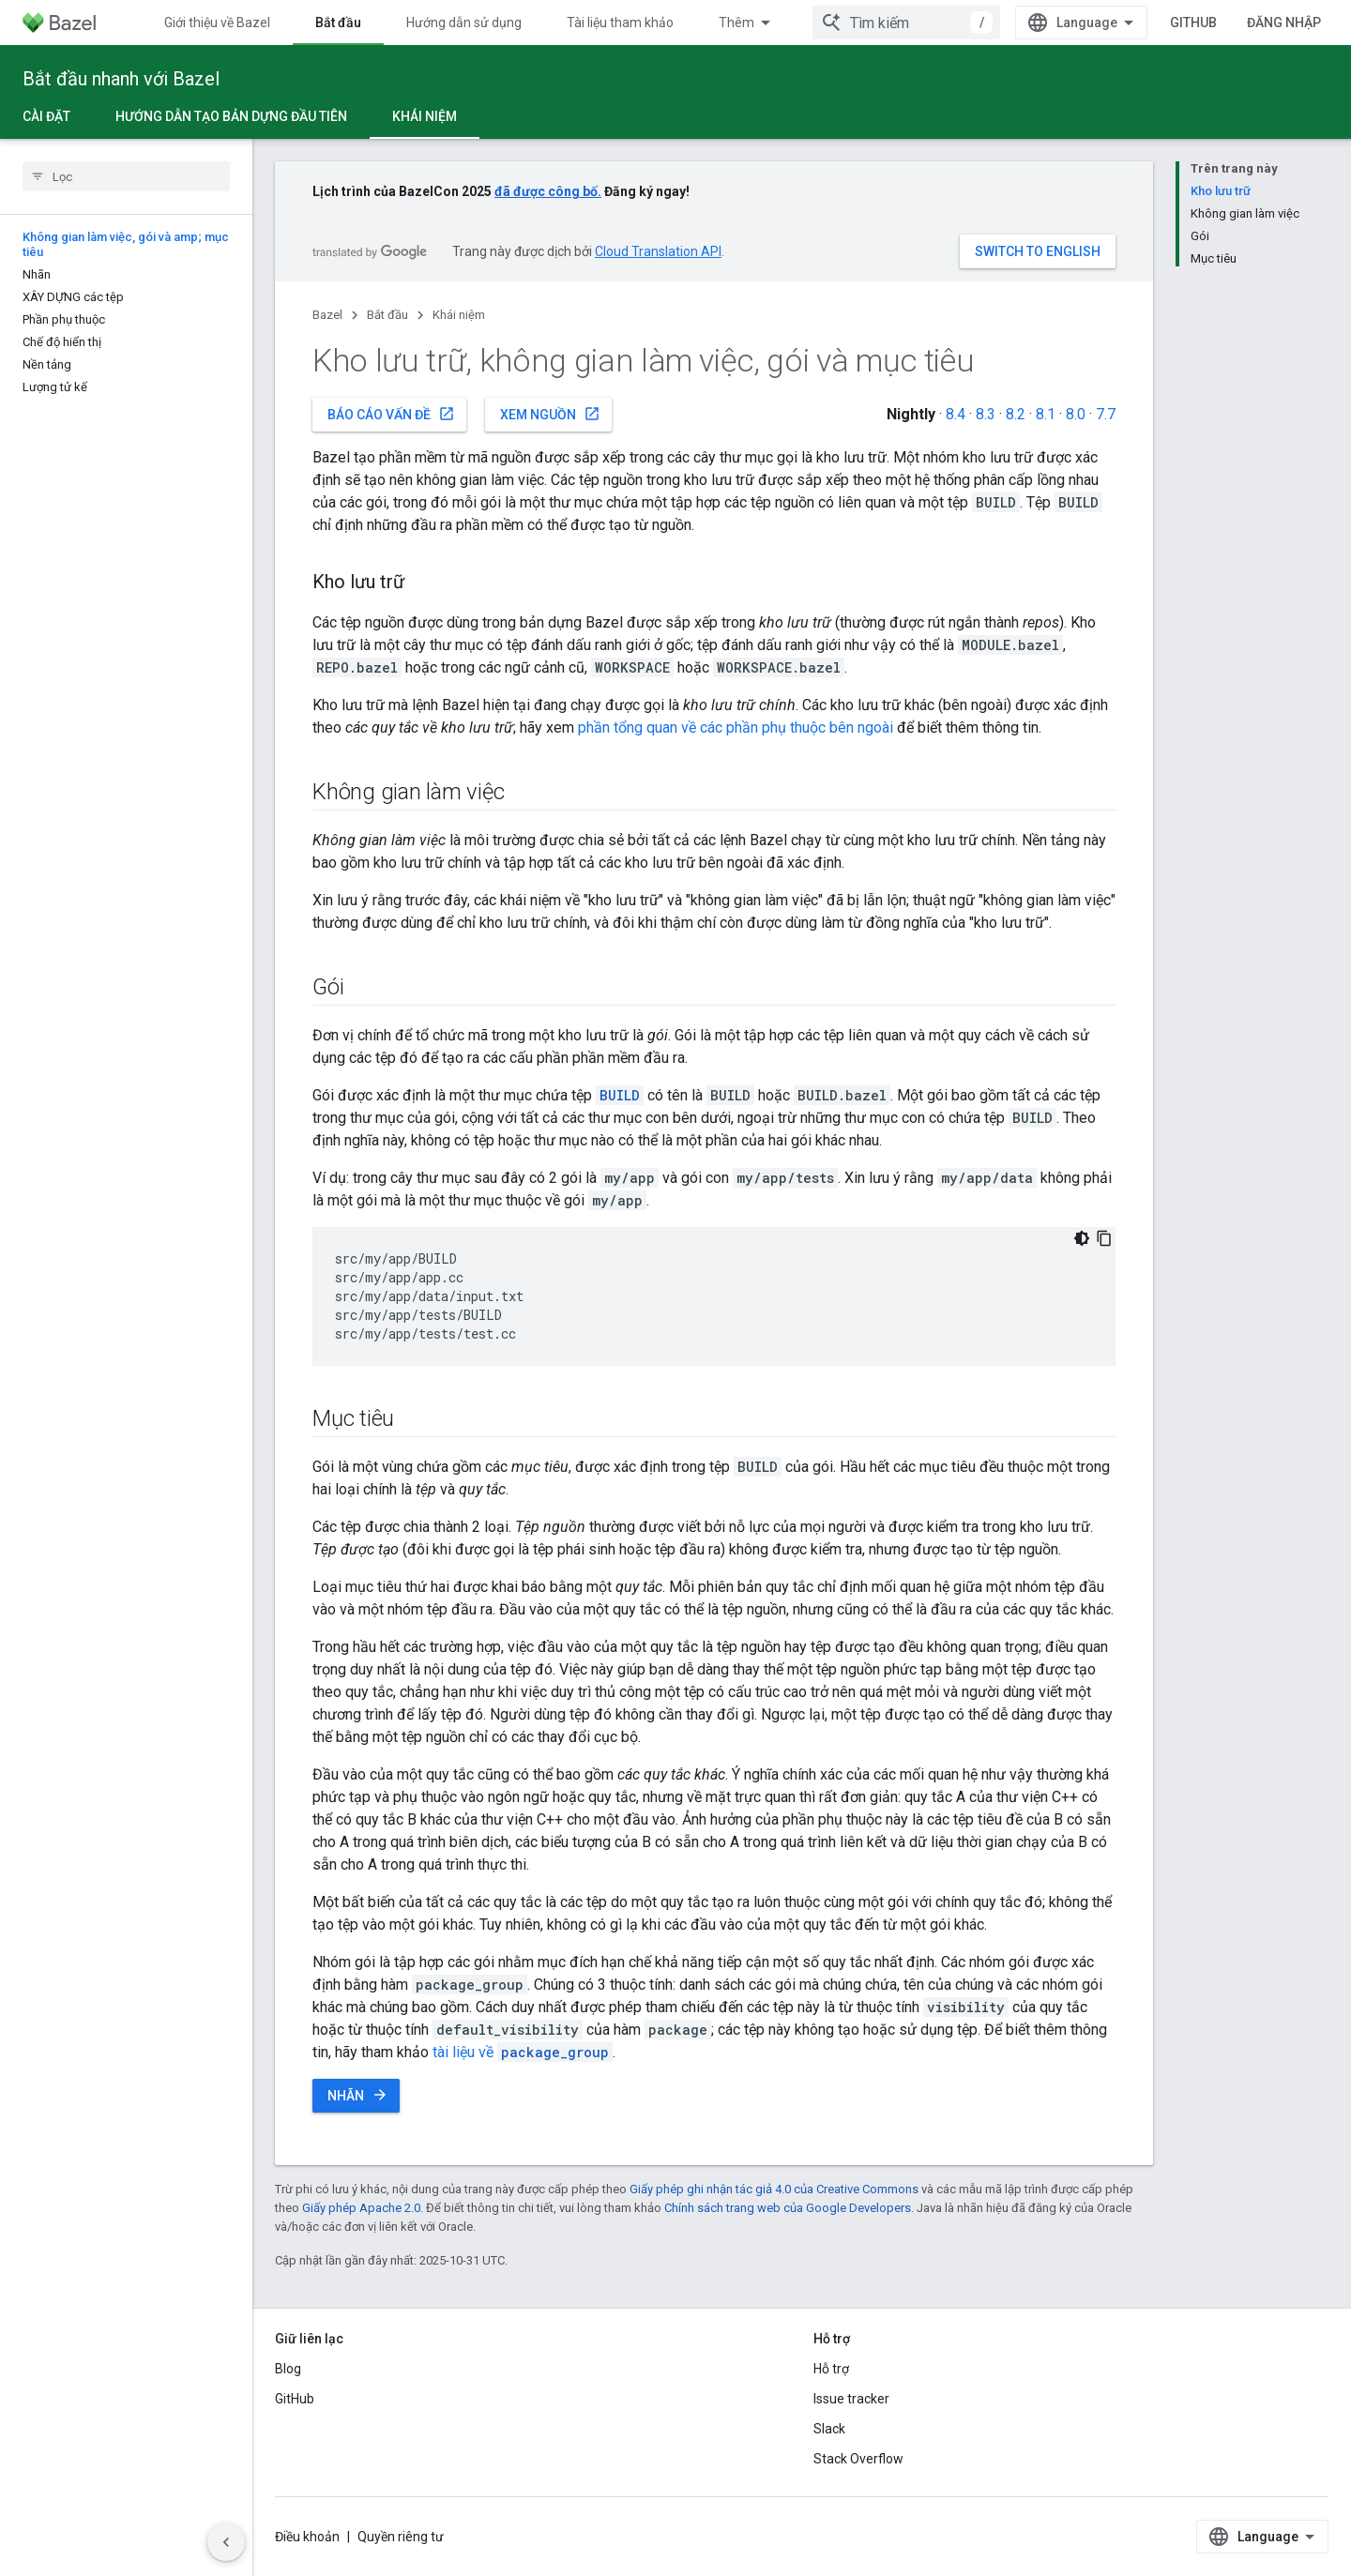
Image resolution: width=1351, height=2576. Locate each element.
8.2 (1015, 414)
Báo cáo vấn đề (391, 413)
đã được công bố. (547, 191)
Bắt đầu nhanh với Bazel (121, 79)
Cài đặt (46, 116)
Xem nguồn (550, 413)
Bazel (327, 315)
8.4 (955, 414)
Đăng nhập (1284, 22)
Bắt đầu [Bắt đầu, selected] (338, 22)
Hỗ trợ (831, 2368)
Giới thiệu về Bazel (217, 22)
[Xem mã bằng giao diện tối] (1081, 1238)
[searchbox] (126, 176)
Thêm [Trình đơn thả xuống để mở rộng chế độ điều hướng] (736, 22)
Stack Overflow (858, 2458)
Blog (288, 2368)
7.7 (1106, 414)
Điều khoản (307, 2536)
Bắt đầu (387, 315)
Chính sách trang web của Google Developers (787, 2208)
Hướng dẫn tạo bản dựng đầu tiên (231, 116)
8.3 (985, 414)
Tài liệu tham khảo (620, 22)
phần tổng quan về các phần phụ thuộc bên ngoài (735, 727)
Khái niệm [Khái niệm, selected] (424, 116)
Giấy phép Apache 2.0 (361, 2208)
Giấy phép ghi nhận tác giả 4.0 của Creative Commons (774, 2189)
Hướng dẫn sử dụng (464, 22)
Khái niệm (459, 315)
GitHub (1193, 22)
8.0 (1075, 414)
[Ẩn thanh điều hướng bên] (226, 2542)
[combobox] (906, 22)
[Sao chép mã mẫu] (1104, 1238)
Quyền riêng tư (400, 2536)
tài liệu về (523, 2052)
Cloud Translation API (658, 251)
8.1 (1045, 414)
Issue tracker (851, 2398)
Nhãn (357, 2094)
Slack (829, 2428)
